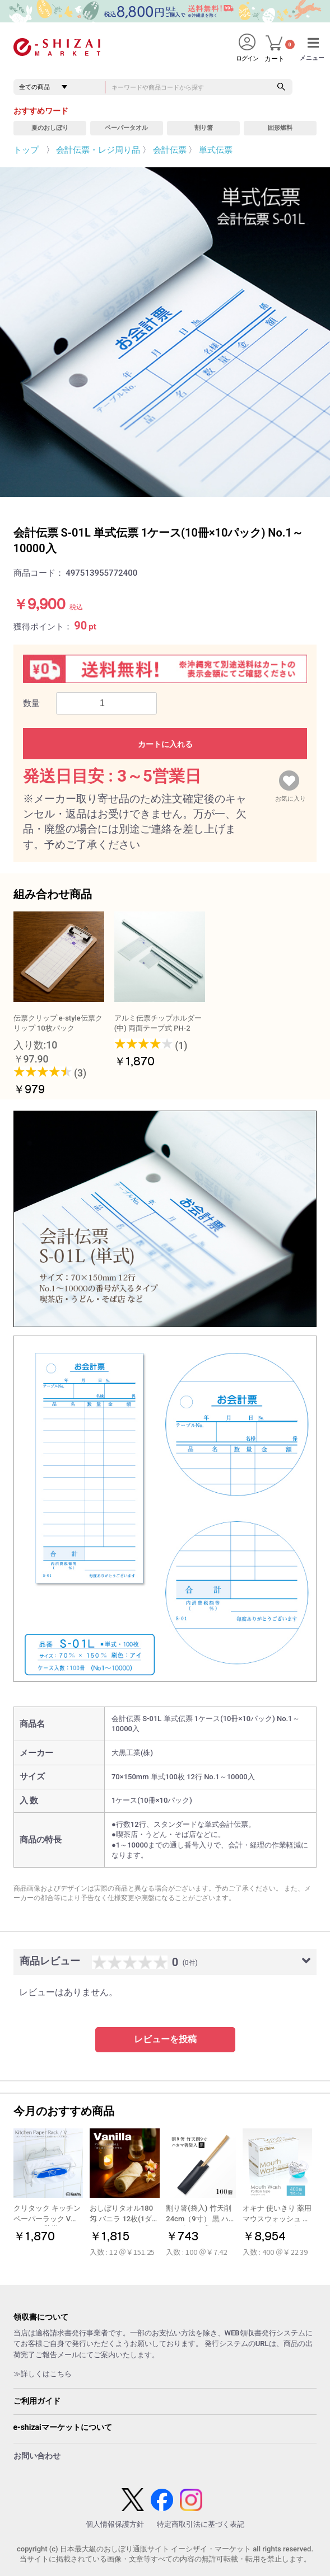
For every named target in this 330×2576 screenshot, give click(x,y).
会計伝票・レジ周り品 (98, 150)
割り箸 (203, 127)
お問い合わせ (37, 2455)
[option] (165, 332)
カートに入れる (165, 744)
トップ (26, 150)
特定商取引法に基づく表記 (200, 2524)
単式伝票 (216, 150)
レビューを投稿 (165, 2039)
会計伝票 (170, 150)
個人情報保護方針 (115, 2524)
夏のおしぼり (49, 127)
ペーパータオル (126, 127)
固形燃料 (280, 127)
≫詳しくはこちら (42, 2374)
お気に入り (290, 796)
